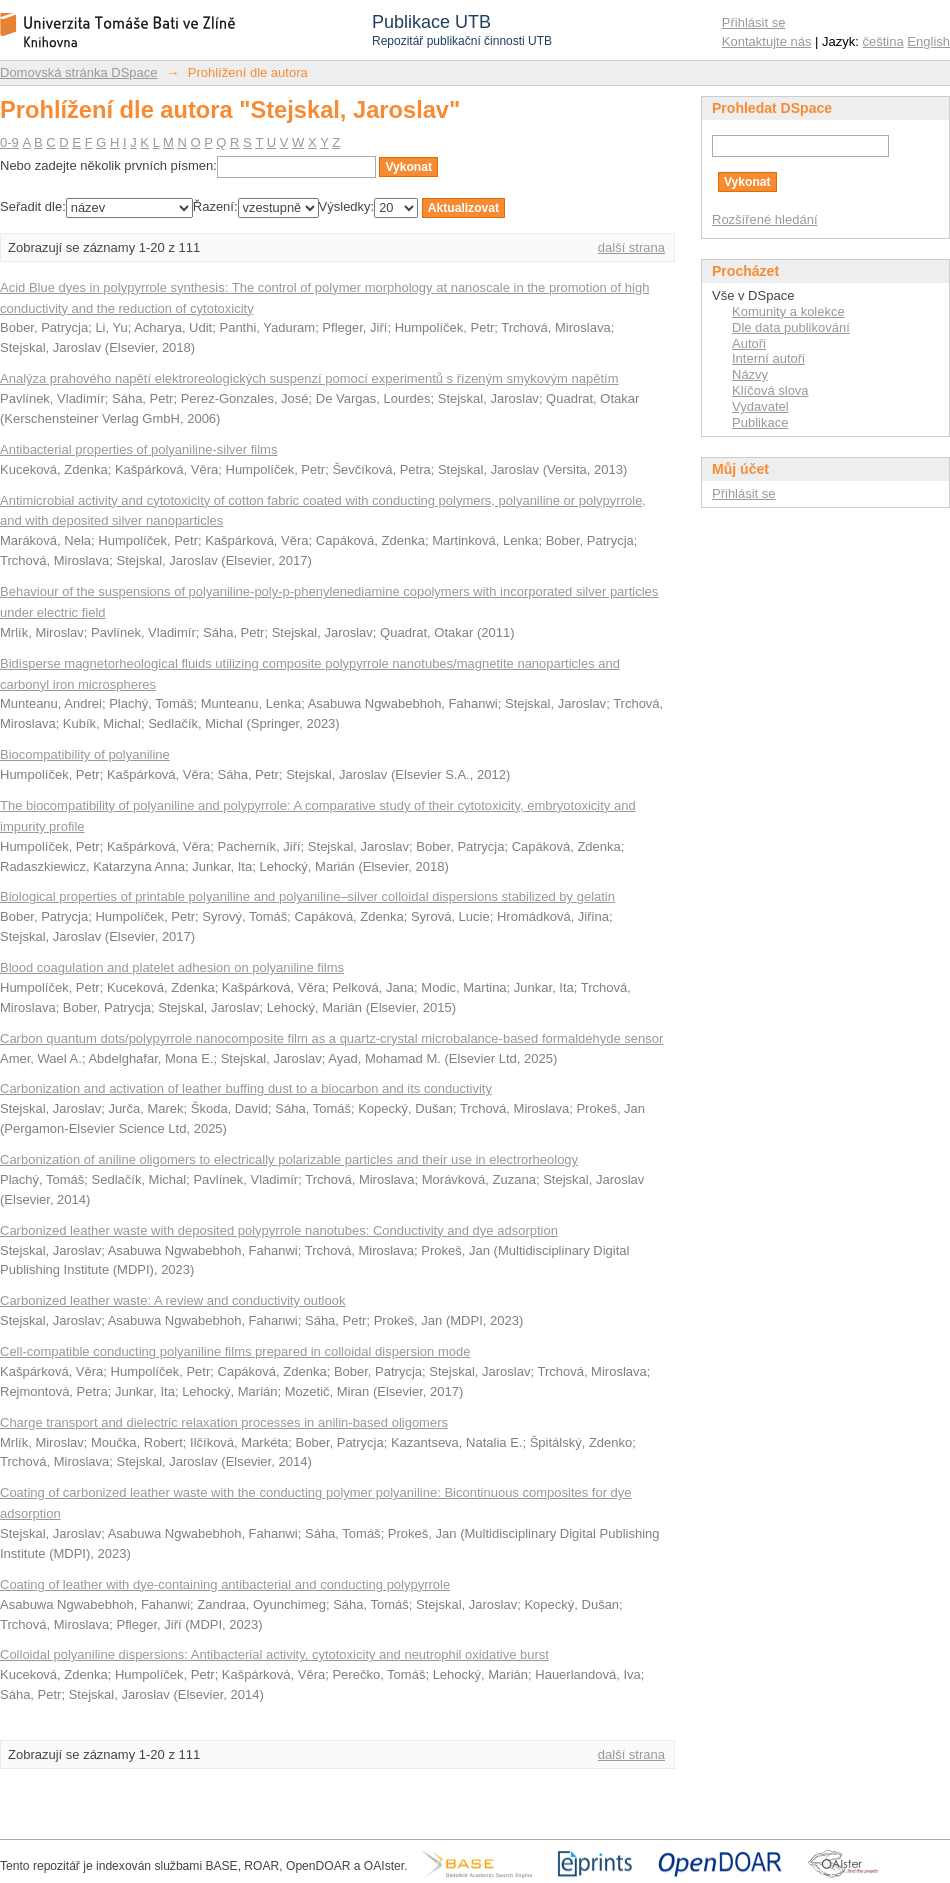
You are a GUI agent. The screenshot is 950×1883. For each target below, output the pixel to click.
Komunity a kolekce (788, 311)
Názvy (750, 374)
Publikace (760, 422)
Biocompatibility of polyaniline (85, 754)
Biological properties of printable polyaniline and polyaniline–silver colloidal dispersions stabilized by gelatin (307, 896)
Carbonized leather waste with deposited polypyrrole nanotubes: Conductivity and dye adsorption (279, 1230)
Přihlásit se (754, 22)
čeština (883, 41)
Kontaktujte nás (767, 41)
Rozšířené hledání (765, 219)
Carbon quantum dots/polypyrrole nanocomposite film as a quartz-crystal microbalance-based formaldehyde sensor (331, 1038)
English (928, 41)
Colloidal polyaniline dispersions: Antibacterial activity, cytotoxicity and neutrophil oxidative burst (274, 1654)
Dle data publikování (791, 327)
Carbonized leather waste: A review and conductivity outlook (172, 1300)
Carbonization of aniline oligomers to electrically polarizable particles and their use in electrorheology (289, 1159)
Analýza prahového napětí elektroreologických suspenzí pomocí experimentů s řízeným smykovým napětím (309, 378)
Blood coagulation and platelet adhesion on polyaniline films (172, 967)
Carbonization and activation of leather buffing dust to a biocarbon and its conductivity (246, 1088)
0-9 (9, 142)
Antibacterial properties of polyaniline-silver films (138, 449)
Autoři (749, 343)
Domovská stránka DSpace (79, 72)
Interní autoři (768, 358)
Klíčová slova (770, 390)
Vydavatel (760, 406)
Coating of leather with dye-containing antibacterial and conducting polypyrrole (225, 1584)
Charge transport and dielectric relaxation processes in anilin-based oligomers (224, 1422)
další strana (631, 247)
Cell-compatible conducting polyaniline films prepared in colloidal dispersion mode (235, 1351)
